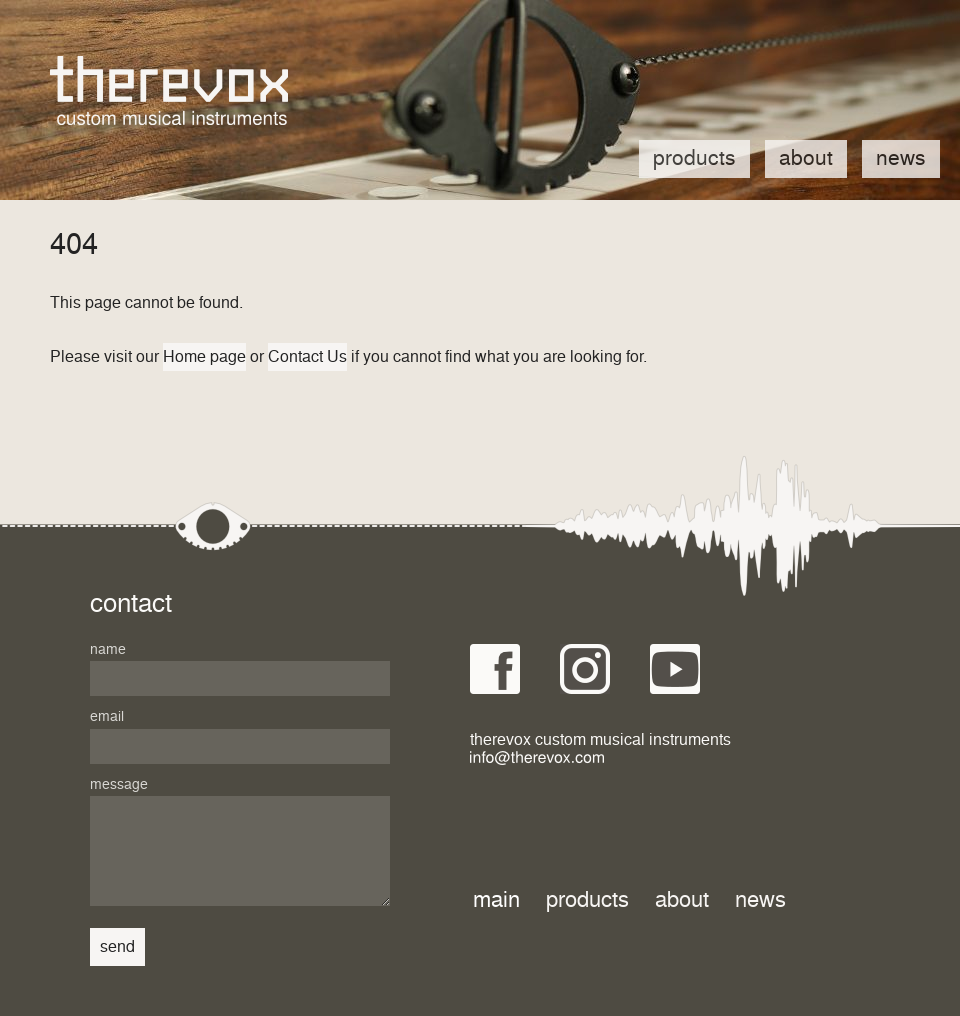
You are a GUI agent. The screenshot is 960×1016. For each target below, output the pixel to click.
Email (107, 717)
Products (694, 159)
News (901, 159)
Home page (204, 357)
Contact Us (307, 357)
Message (119, 785)
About (806, 159)
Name (108, 650)
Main (496, 900)
